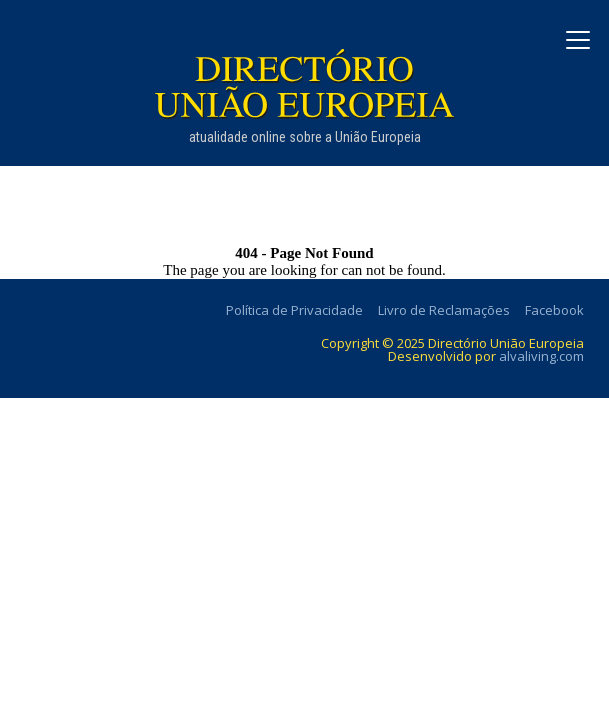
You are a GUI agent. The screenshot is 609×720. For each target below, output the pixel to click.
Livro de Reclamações (444, 310)
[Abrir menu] (578, 40)
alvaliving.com (541, 356)
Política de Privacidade (294, 310)
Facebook (554, 310)
